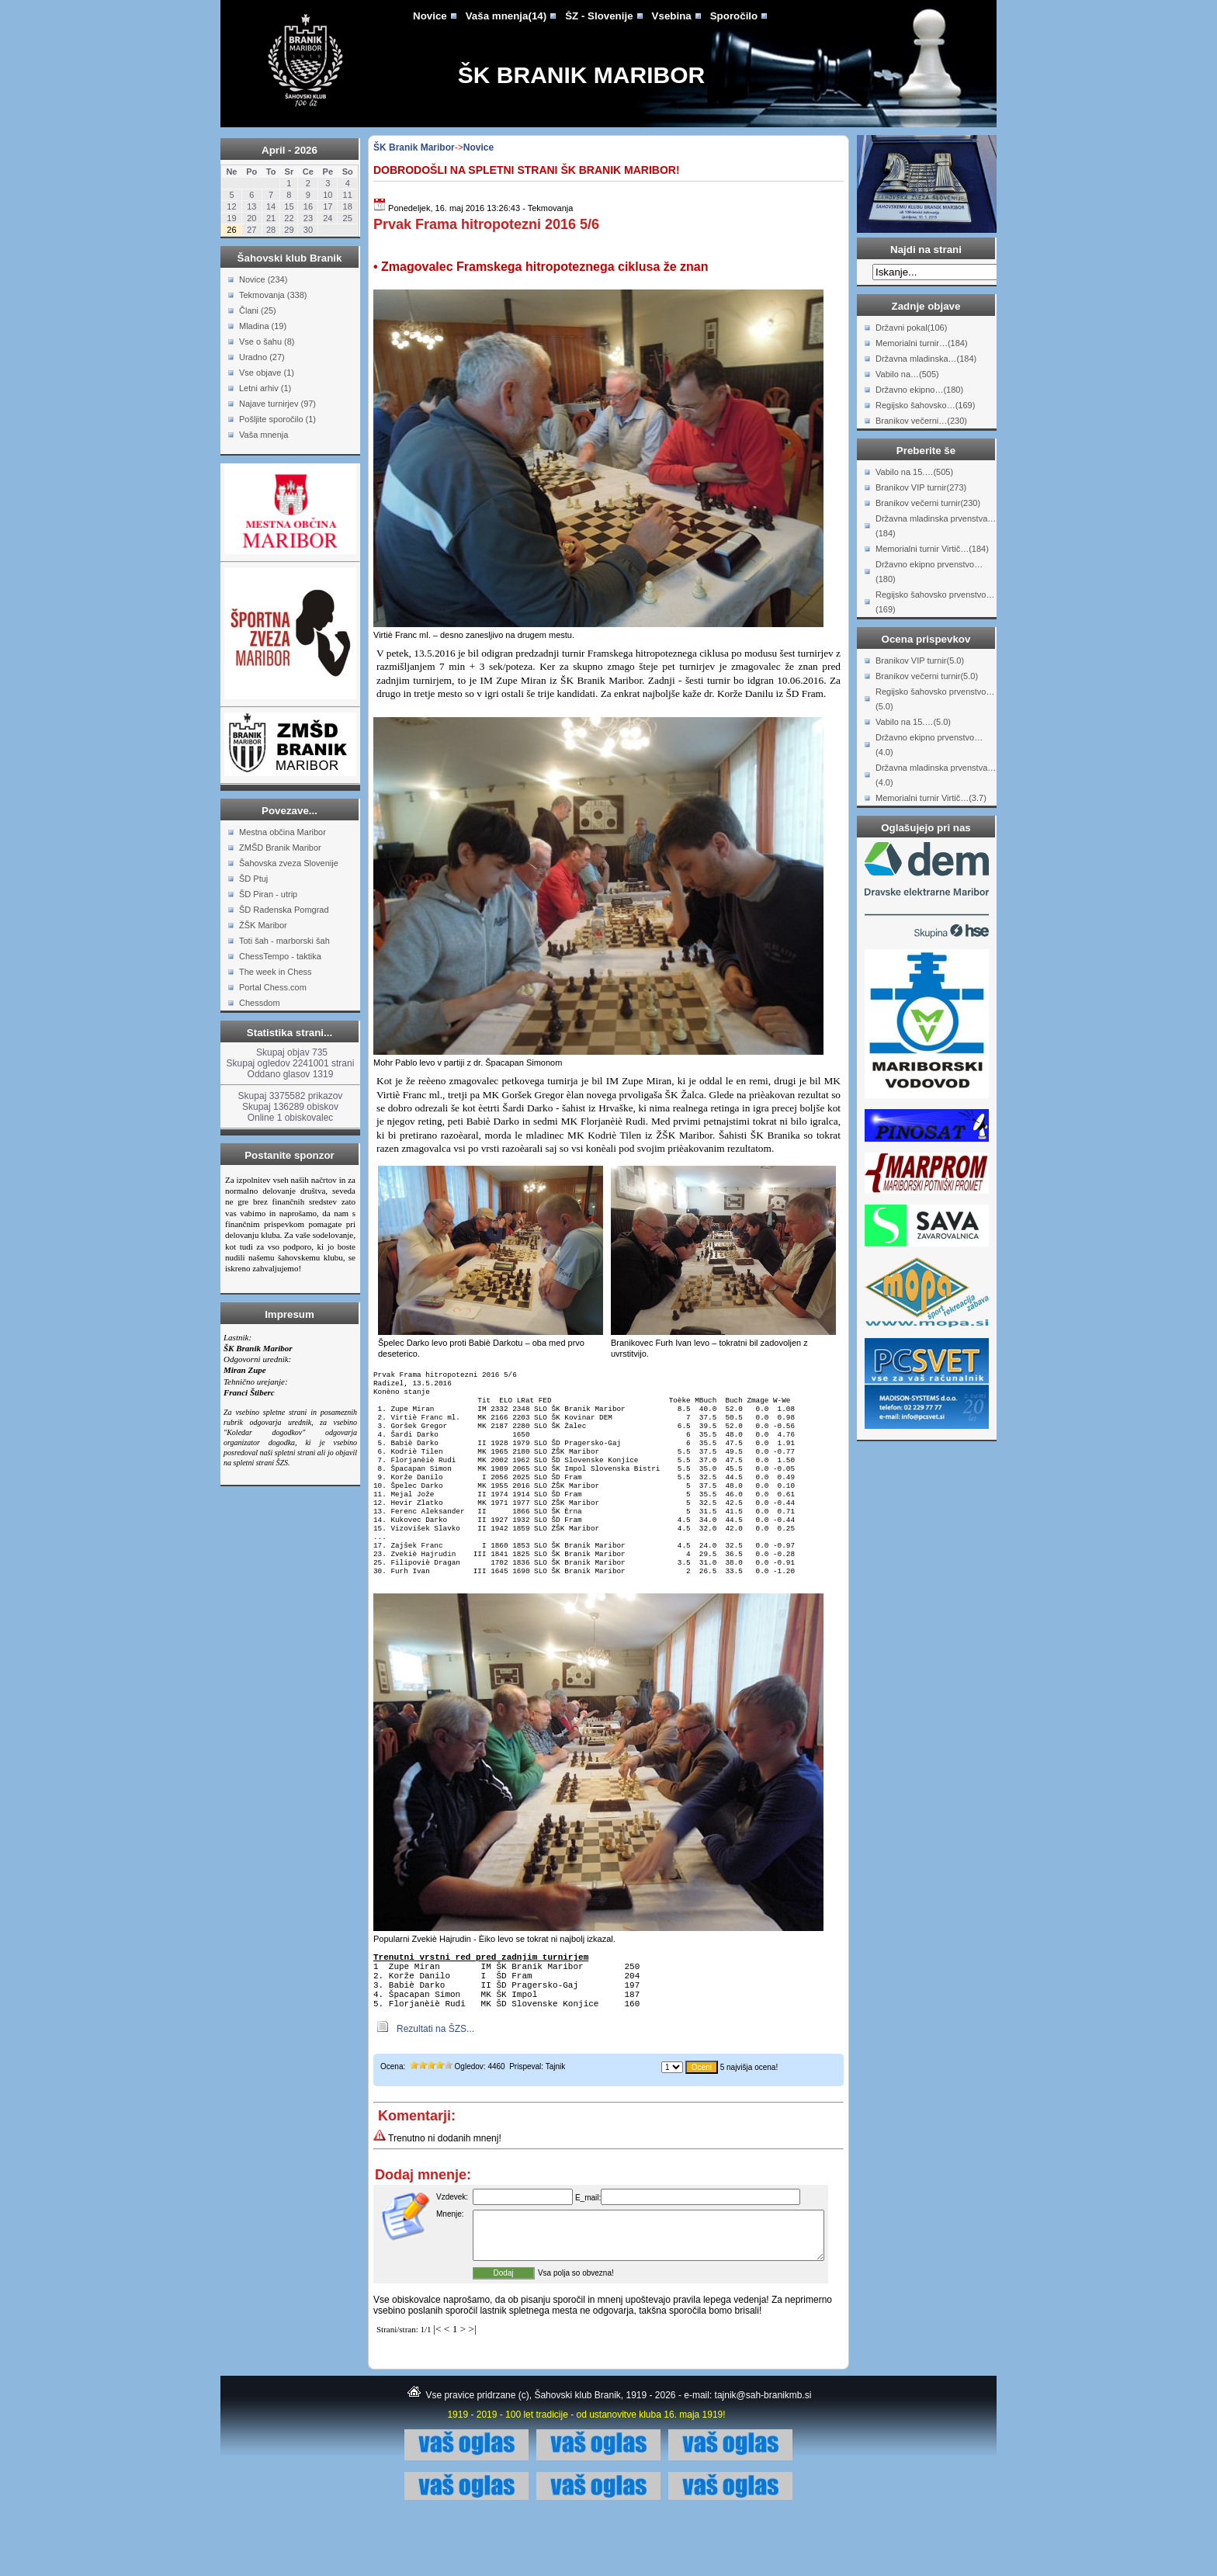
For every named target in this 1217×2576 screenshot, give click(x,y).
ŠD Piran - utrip (268, 894)
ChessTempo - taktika (280, 956)
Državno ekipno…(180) (919, 389)
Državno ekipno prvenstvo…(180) (929, 572)
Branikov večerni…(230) (921, 420)
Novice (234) (263, 279)
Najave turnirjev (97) (277, 403)
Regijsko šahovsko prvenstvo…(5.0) (934, 699)
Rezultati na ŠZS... (435, 2080)
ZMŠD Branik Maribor (280, 847)
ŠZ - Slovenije (599, 16)
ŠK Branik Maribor (581, 75)
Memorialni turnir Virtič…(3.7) (930, 798)
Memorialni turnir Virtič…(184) (932, 548)
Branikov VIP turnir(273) (920, 487)
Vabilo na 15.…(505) (914, 472)
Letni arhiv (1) (265, 388)
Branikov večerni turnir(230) (927, 503)
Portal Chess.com (273, 987)
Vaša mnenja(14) (506, 16)
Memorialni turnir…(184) (921, 343)
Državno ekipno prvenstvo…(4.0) (929, 745)
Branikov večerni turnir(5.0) (926, 676)
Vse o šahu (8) (267, 341)
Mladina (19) (262, 326)
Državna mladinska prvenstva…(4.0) (935, 775)
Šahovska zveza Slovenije (288, 863)
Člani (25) (257, 310)
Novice (430, 16)
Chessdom (259, 1002)
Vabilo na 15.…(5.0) (913, 721)
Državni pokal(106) (911, 327)
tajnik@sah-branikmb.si (763, 2455)
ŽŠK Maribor (263, 925)
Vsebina (672, 16)
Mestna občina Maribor (282, 832)
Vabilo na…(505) (907, 374)
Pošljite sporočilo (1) (277, 419)
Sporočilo (734, 16)
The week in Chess (275, 971)
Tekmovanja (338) (273, 295)
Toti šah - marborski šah (284, 940)
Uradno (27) (262, 357)
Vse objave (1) (266, 372)
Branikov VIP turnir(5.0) (919, 660)
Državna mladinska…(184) (925, 358)
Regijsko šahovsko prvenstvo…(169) (934, 602)
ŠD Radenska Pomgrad (284, 909)
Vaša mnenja (263, 434)
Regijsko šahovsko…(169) (925, 405)
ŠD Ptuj (253, 878)
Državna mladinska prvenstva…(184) (935, 526)
